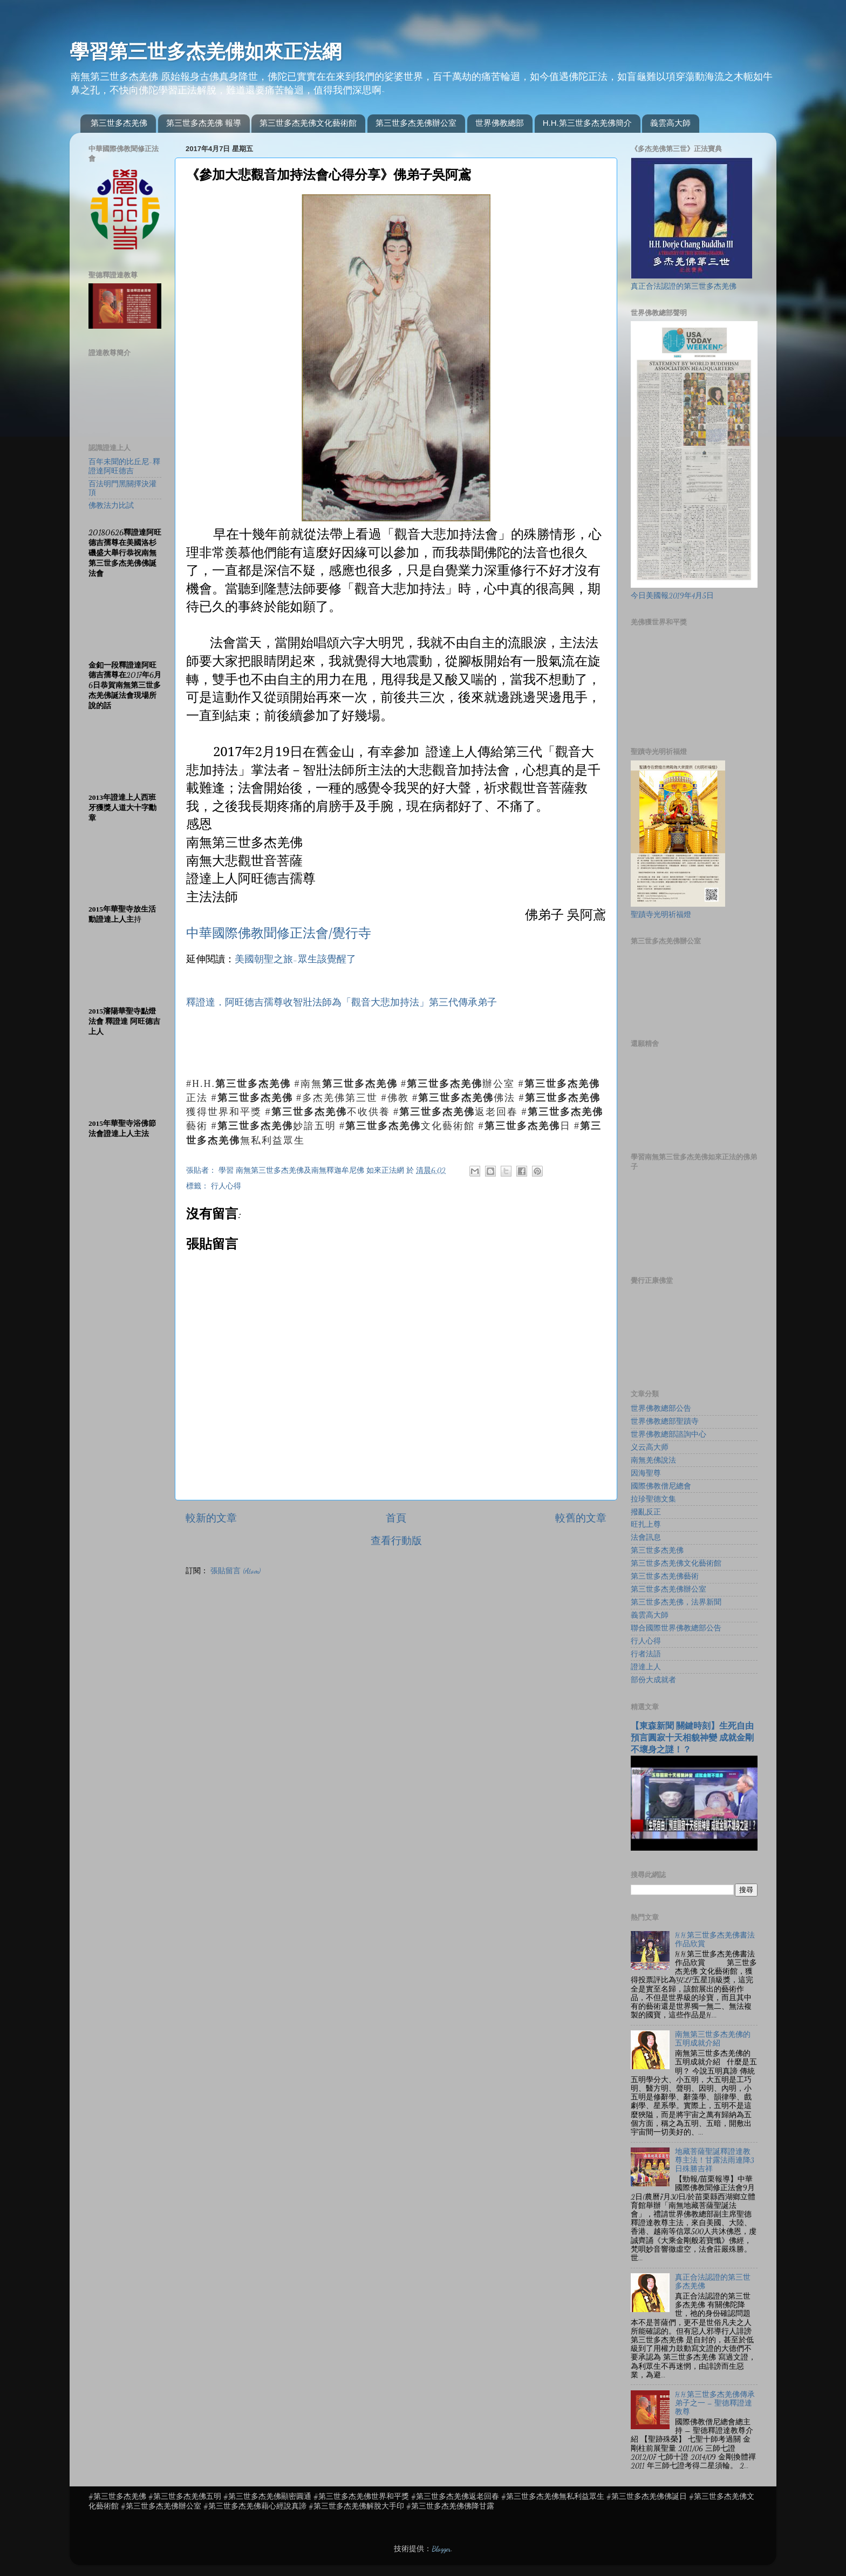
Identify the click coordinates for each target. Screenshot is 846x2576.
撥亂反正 (646, 1512)
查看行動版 (396, 1541)
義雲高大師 (670, 122)
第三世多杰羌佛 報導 (203, 122)
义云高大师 (649, 1447)
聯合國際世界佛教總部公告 (676, 1628)
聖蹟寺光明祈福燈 (661, 914)
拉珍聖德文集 (653, 1499)
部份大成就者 (653, 1680)
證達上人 (646, 1667)
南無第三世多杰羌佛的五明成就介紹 (713, 2039)
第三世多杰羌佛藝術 (665, 1576)
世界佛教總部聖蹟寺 (665, 1421)
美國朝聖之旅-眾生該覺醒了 (295, 959)
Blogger (441, 2549)
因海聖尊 (646, 1473)
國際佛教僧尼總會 (661, 1486)
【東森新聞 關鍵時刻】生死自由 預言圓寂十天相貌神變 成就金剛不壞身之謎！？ (692, 1738)
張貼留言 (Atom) (235, 1571)
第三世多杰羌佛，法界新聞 (676, 1602)
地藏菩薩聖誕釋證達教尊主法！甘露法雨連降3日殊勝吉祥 (714, 2160)
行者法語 (646, 1654)
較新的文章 (211, 1518)
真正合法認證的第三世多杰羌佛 (683, 286)
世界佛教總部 (499, 122)
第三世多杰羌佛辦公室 (416, 122)
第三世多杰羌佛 (119, 122)
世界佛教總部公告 (661, 1408)
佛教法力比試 (111, 505)
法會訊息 (646, 1537)
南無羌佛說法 (653, 1460)
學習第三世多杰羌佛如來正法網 (206, 51)
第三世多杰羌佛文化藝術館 (308, 122)
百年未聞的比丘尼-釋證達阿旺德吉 (124, 466)
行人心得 (226, 1186)
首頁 (396, 1518)
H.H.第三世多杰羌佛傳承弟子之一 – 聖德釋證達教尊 (715, 2403)
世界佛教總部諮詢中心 (668, 1434)
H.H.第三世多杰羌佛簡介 (587, 122)
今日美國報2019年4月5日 (672, 596)
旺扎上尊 (646, 1524)
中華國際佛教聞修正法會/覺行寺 (278, 932)
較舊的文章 (580, 1518)
